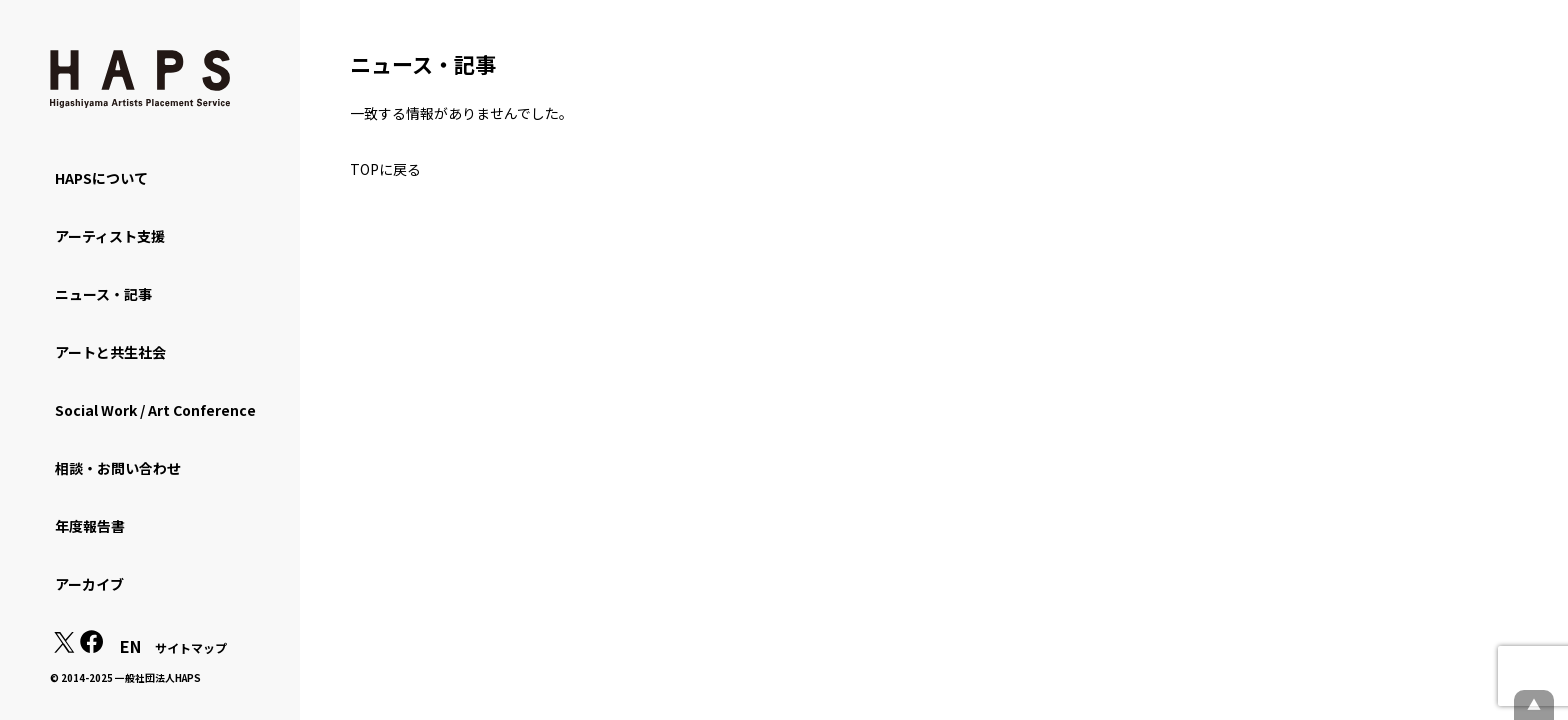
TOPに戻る (385, 169)
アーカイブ (89, 584)
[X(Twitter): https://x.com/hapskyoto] (64, 647)
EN (130, 646)
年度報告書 (90, 526)
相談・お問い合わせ (118, 468)
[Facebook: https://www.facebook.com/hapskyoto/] (92, 647)
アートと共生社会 (110, 352)
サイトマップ (191, 647)
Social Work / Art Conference (155, 410)
